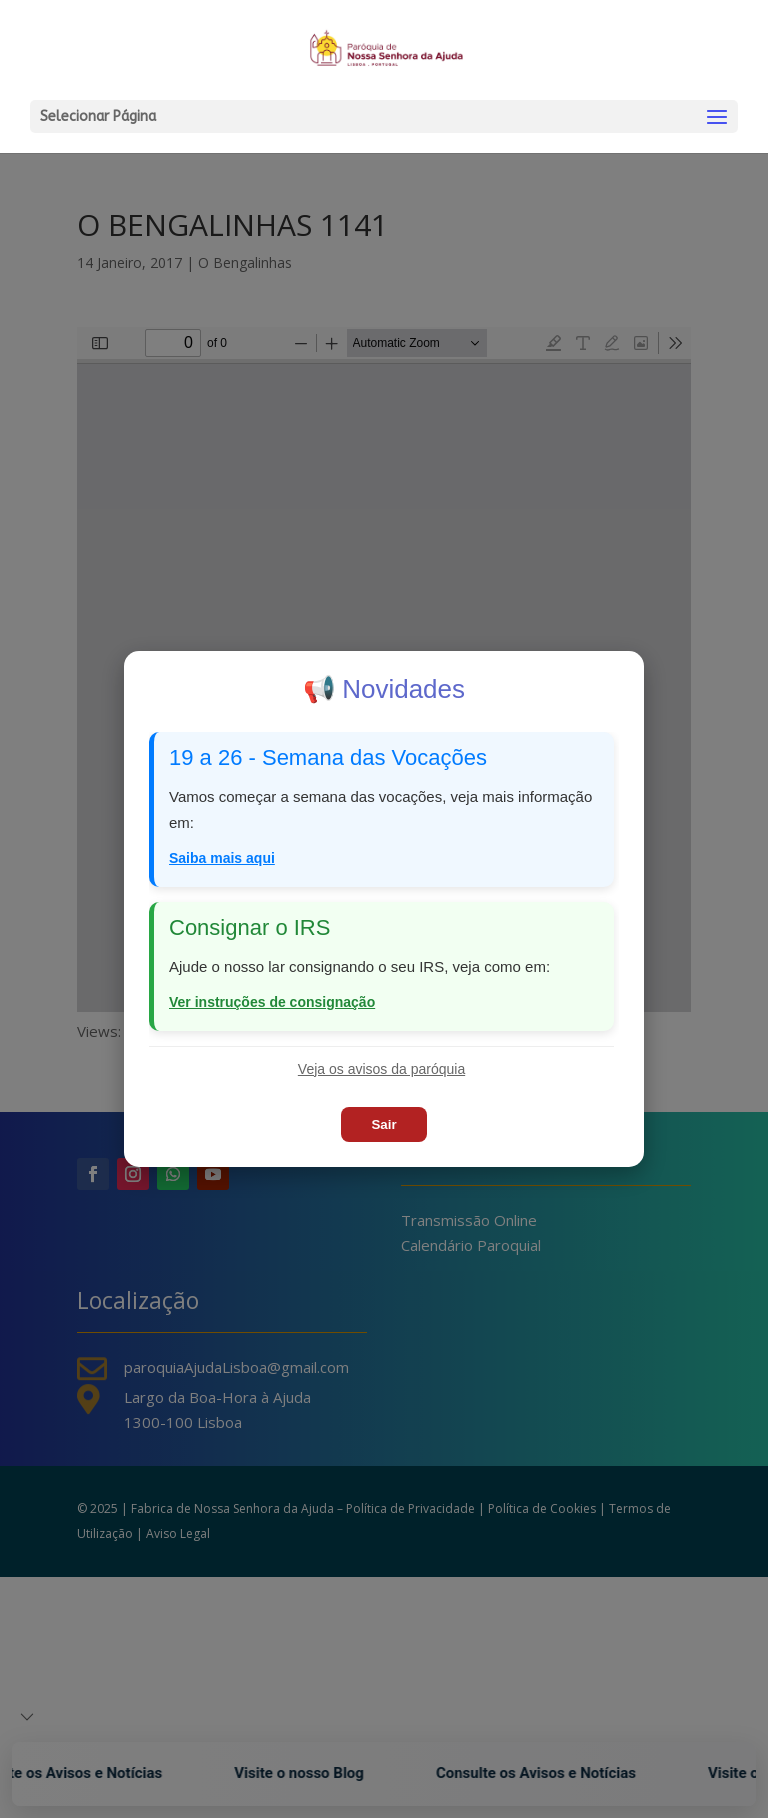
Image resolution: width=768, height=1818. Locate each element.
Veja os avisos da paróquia (381, 1069)
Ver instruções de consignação (272, 1002)
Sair (383, 1124)
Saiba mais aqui (222, 858)
